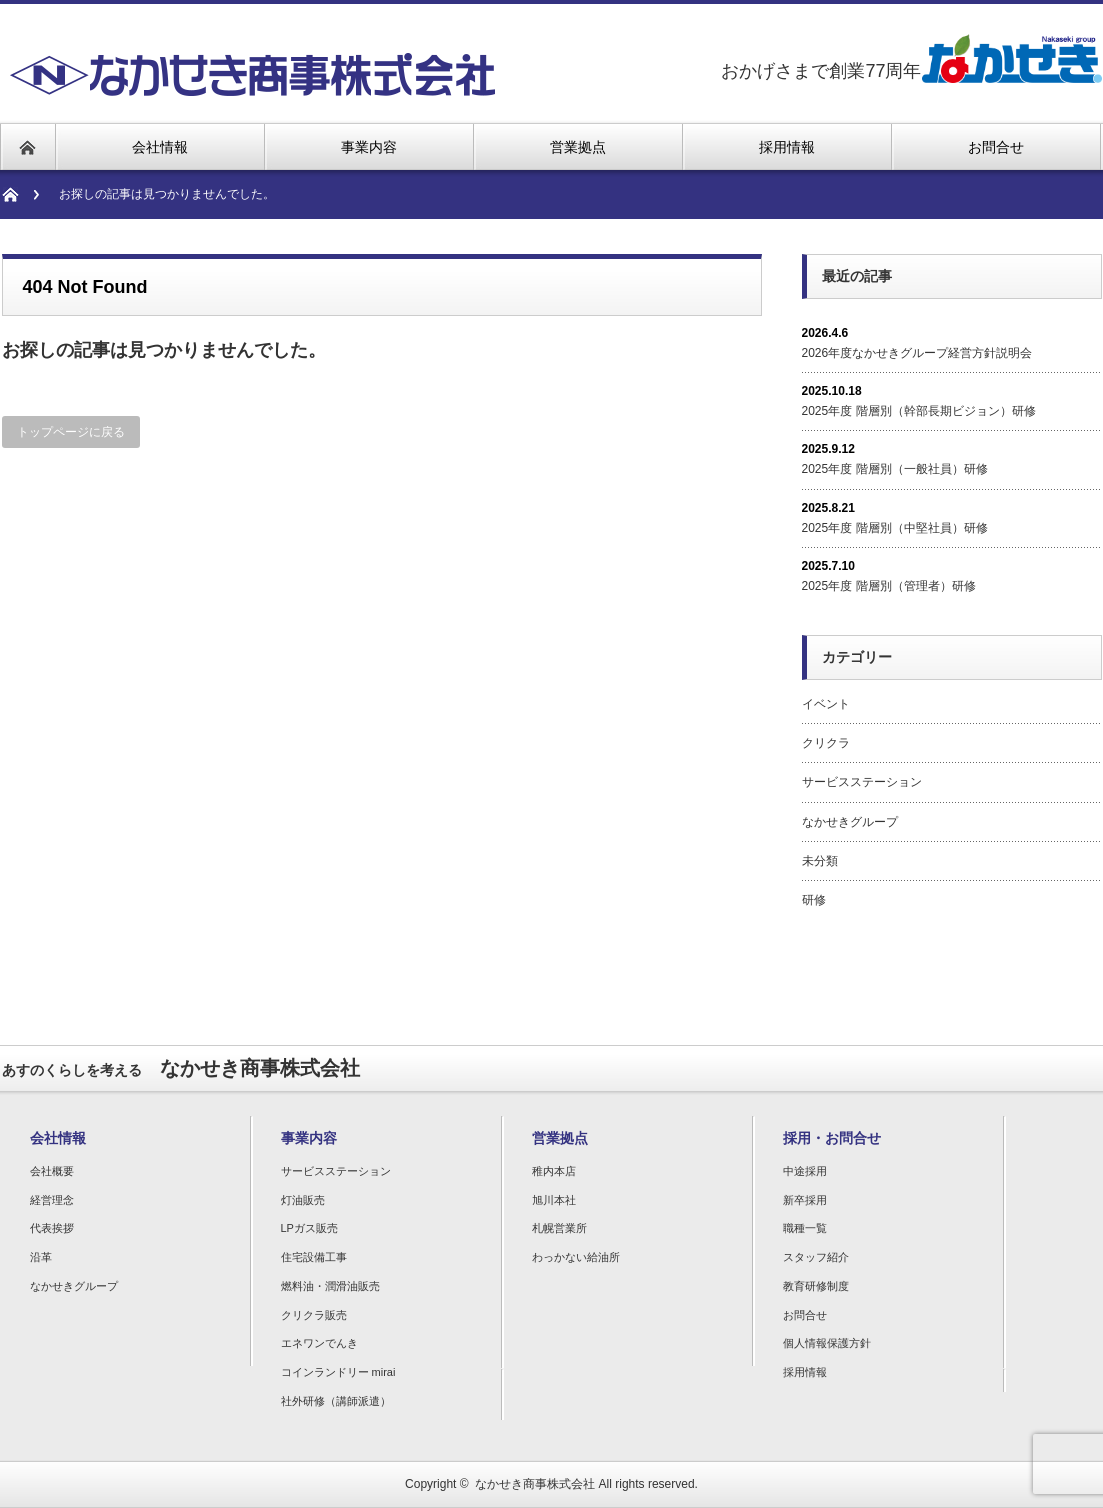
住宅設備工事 (314, 1257)
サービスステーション (862, 782)
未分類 (820, 861)
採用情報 (805, 1372)
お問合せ (805, 1315)
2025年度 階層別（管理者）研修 (889, 586)
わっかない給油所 (576, 1257)
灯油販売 (303, 1200)
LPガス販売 (309, 1228)
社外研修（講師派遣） (336, 1401)
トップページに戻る (71, 432)
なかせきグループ (850, 822)
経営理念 (52, 1200)
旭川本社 (554, 1200)
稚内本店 (554, 1171)
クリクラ (826, 743)
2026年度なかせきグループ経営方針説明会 (917, 353)
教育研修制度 (816, 1286)
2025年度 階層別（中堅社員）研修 (895, 528)
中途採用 (805, 1171)
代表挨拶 (52, 1228)
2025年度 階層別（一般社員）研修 (895, 469)
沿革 (41, 1257)
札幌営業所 (559, 1228)
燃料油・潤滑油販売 (330, 1286)
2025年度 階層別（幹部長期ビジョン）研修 (919, 411)
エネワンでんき (319, 1343)
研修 (814, 900)
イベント (826, 704)
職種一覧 (805, 1228)
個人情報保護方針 (827, 1343)
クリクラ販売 (314, 1315)
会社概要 (52, 1171)
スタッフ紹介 (816, 1257)
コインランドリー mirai (338, 1372)
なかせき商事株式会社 (535, 1484)
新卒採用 (805, 1200)
